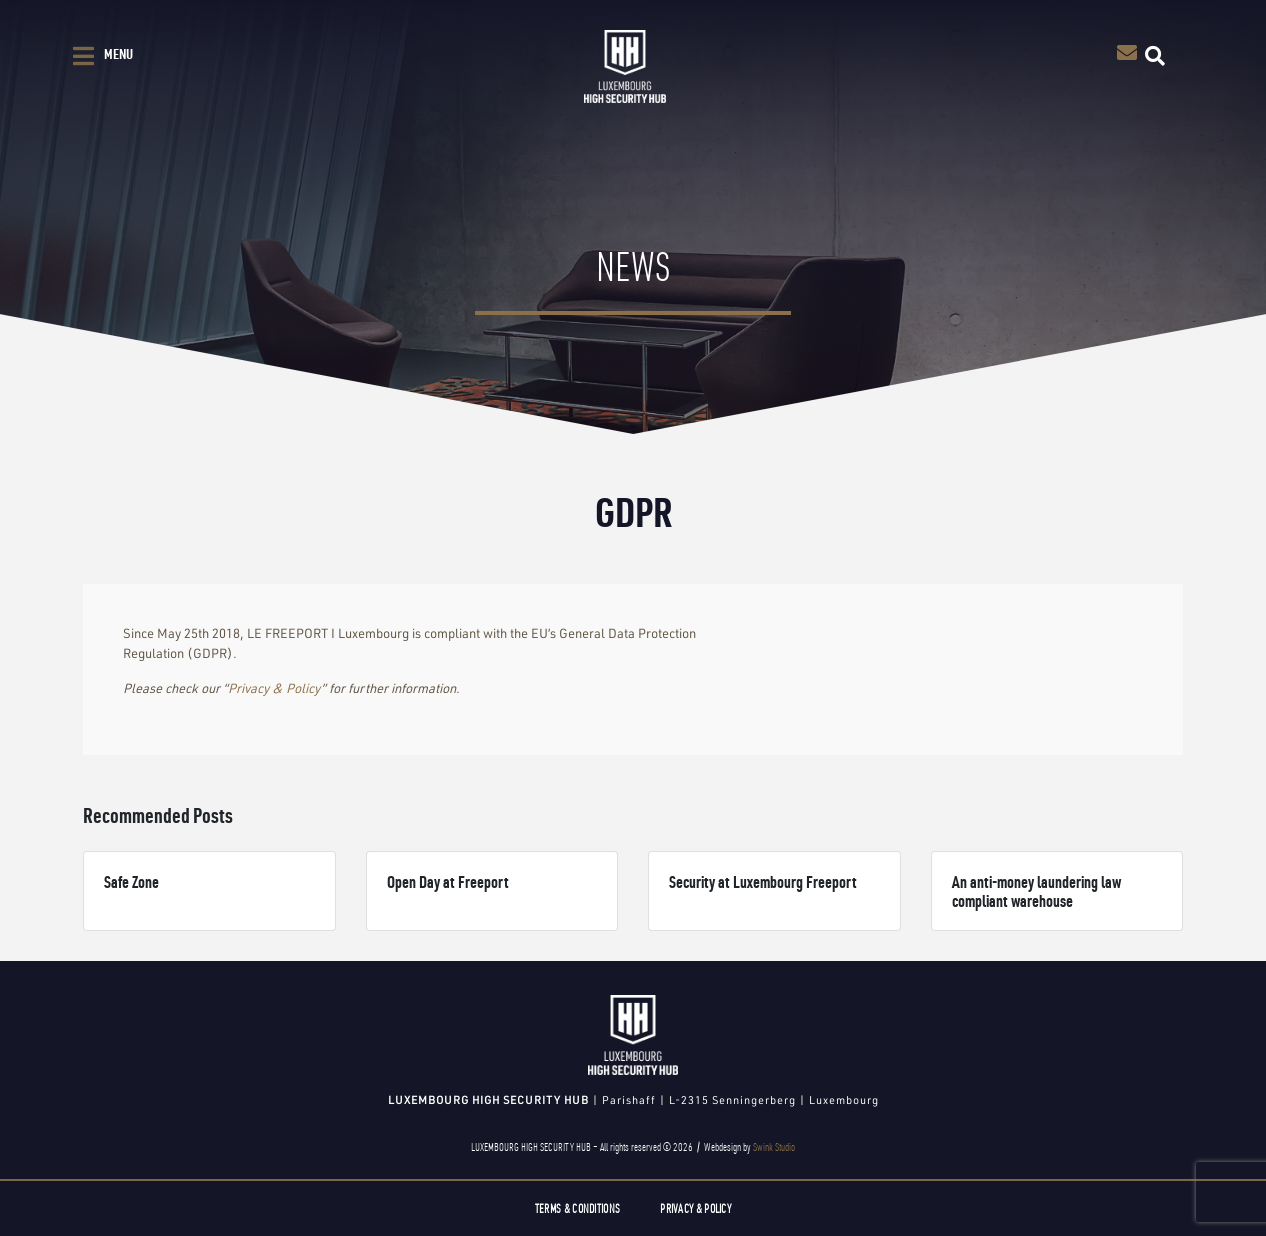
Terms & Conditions (577, 1208)
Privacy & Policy (274, 688)
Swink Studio (774, 1147)
